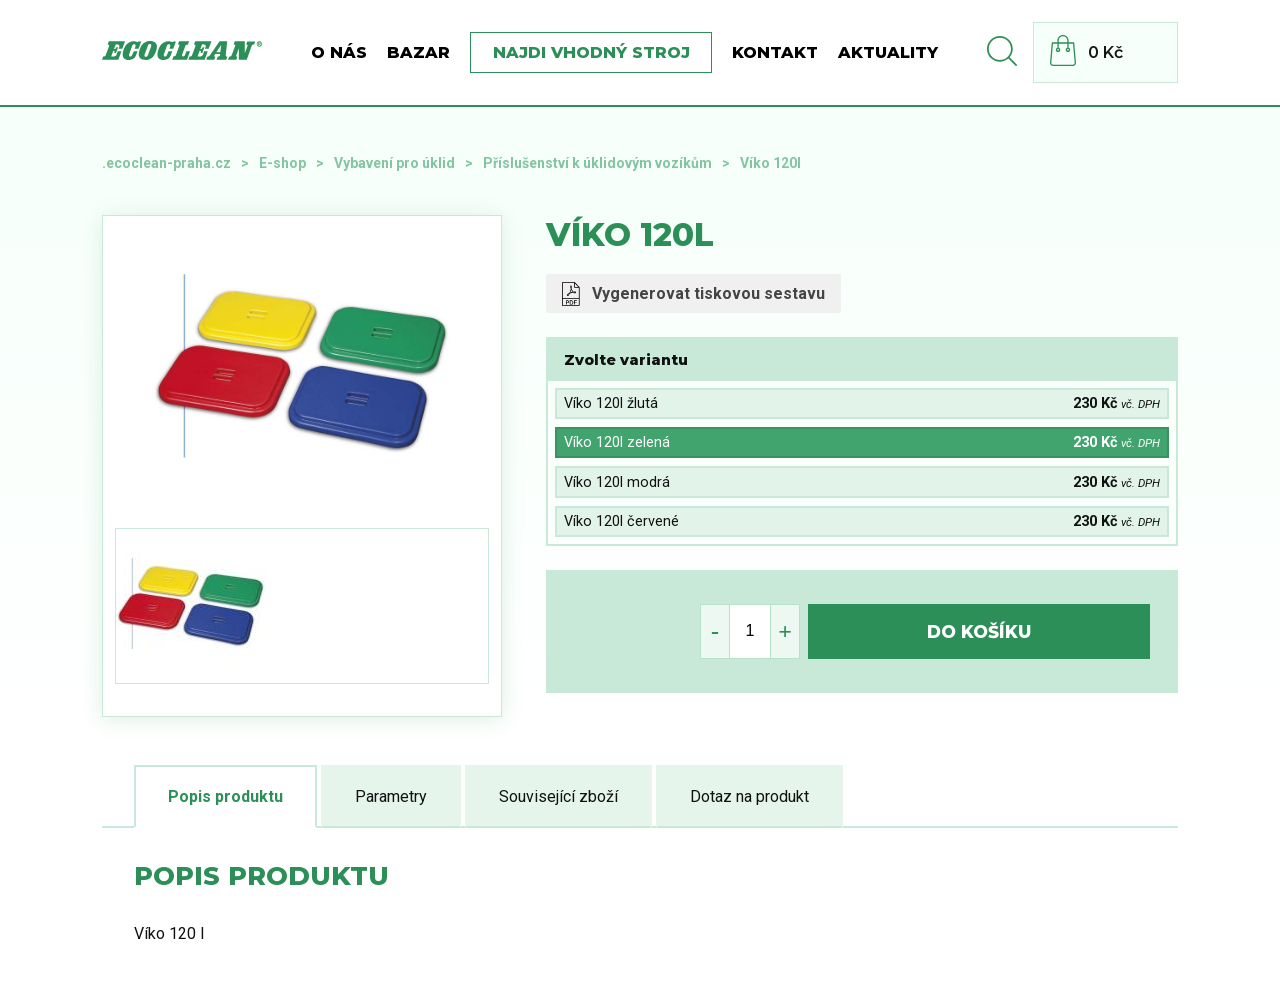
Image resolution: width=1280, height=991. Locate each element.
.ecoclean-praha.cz (166, 163)
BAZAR (418, 52)
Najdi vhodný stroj (591, 52)
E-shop (282, 163)
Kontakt (775, 52)
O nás (339, 52)
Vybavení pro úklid (394, 163)
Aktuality (888, 52)
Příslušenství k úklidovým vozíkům (597, 163)
